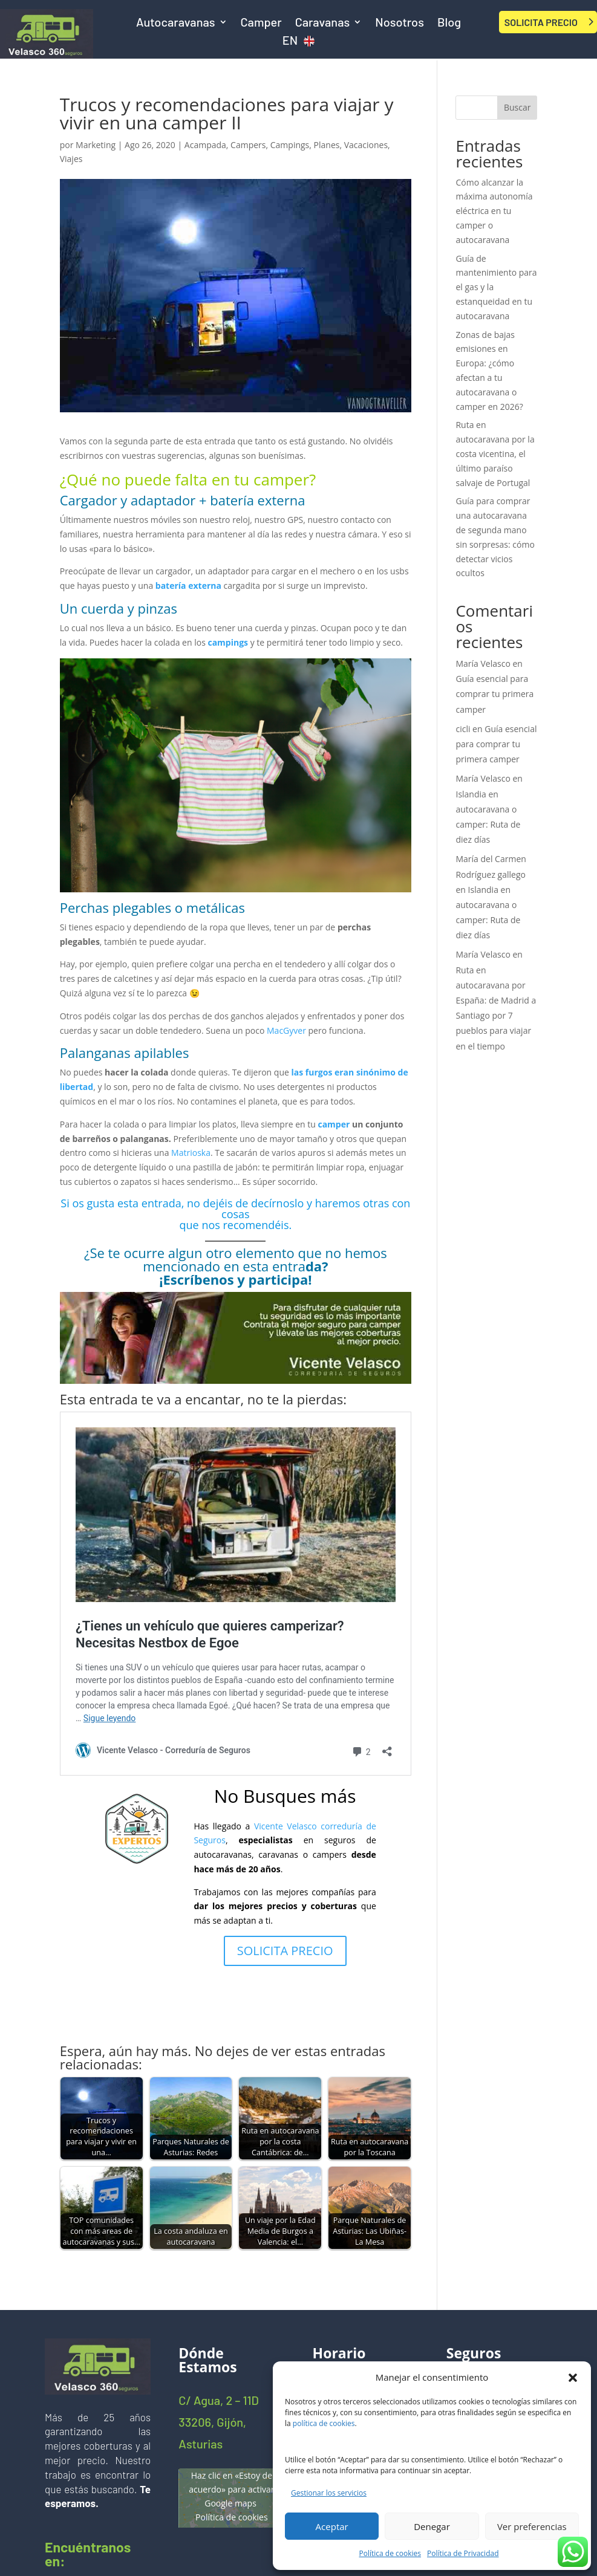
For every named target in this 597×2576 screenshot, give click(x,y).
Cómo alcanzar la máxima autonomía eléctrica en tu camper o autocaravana (493, 211)
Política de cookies (390, 2553)
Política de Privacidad (462, 2553)
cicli (462, 729)
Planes (327, 145)
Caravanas (322, 23)
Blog (449, 23)
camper (334, 1124)
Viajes (71, 158)
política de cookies (324, 2423)
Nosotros (399, 23)
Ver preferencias (532, 2526)
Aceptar (332, 2526)
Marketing (96, 145)
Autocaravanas (175, 23)
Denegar (432, 2526)
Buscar (517, 107)
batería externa (189, 585)
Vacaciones (366, 145)
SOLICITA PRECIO (541, 22)
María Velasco (482, 663)
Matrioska (190, 1152)
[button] (573, 2378)
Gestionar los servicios (329, 2493)
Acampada (205, 145)
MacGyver (286, 1030)
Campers (248, 145)
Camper (261, 23)
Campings (290, 145)
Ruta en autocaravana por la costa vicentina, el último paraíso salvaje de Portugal (494, 453)
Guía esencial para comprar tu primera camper (494, 694)
